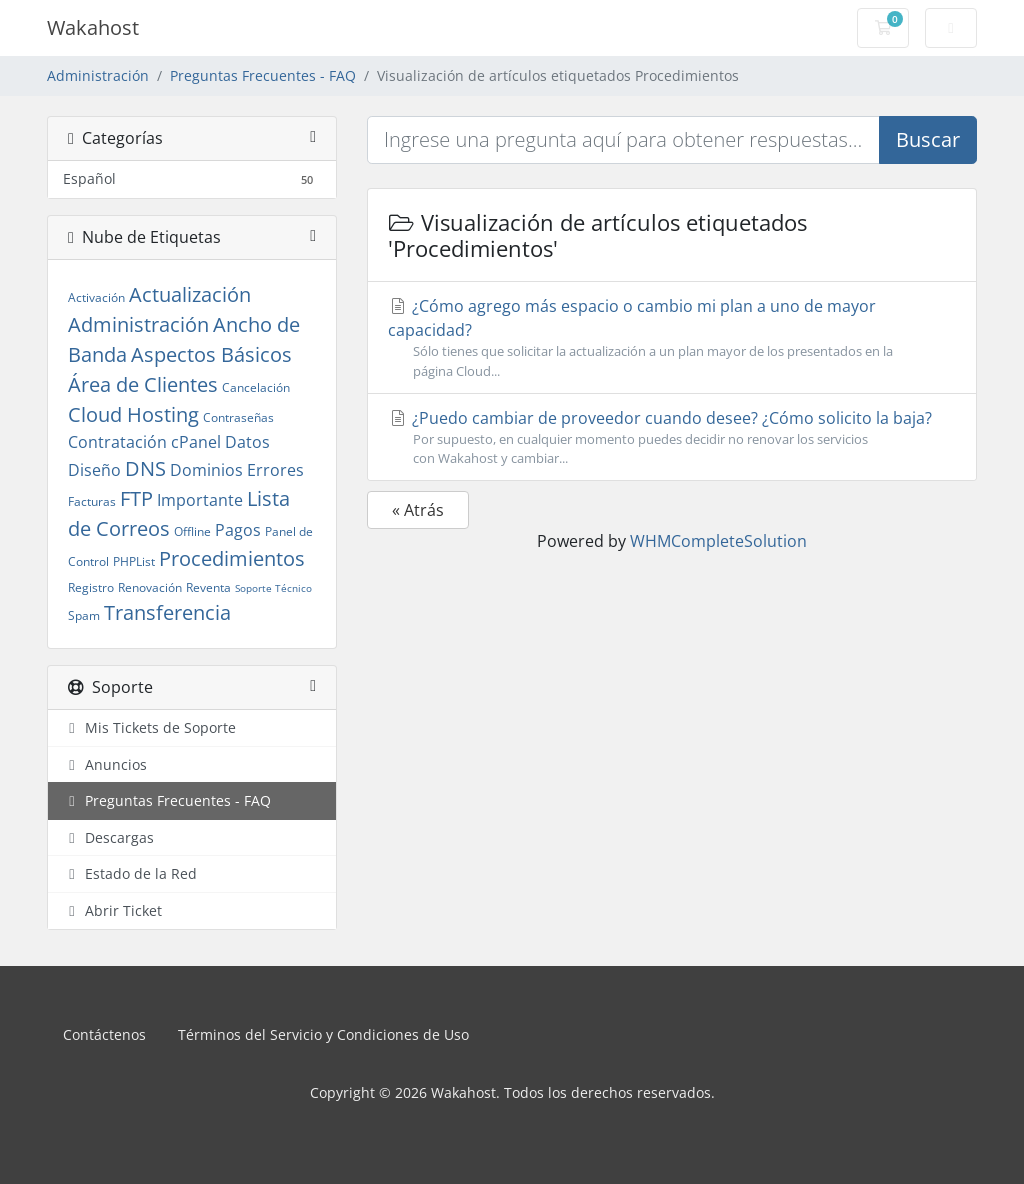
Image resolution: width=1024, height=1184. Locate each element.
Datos (247, 442)
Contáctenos (104, 1034)
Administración (98, 75)
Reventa (208, 587)
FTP (136, 498)
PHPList (134, 561)
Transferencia (167, 612)
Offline (192, 531)
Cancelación (256, 387)
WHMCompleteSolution (718, 541)
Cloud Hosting (133, 414)
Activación (96, 297)
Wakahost (93, 27)
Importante (200, 500)
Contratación (117, 442)
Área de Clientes (143, 384)
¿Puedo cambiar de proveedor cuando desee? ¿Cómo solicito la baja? (672, 437)
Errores (275, 470)
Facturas (92, 501)
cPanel (196, 442)
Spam (84, 615)
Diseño (94, 470)
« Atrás (418, 510)
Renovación (150, 587)
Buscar (928, 139)
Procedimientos (232, 558)
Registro (91, 587)
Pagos (238, 530)
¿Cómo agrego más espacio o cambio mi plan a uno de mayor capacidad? (672, 337)
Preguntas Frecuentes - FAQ (263, 75)
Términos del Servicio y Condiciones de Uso (323, 1034)
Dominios (206, 470)
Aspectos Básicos (211, 354)
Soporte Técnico (273, 588)
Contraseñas (238, 417)
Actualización (190, 294)
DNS (145, 468)
